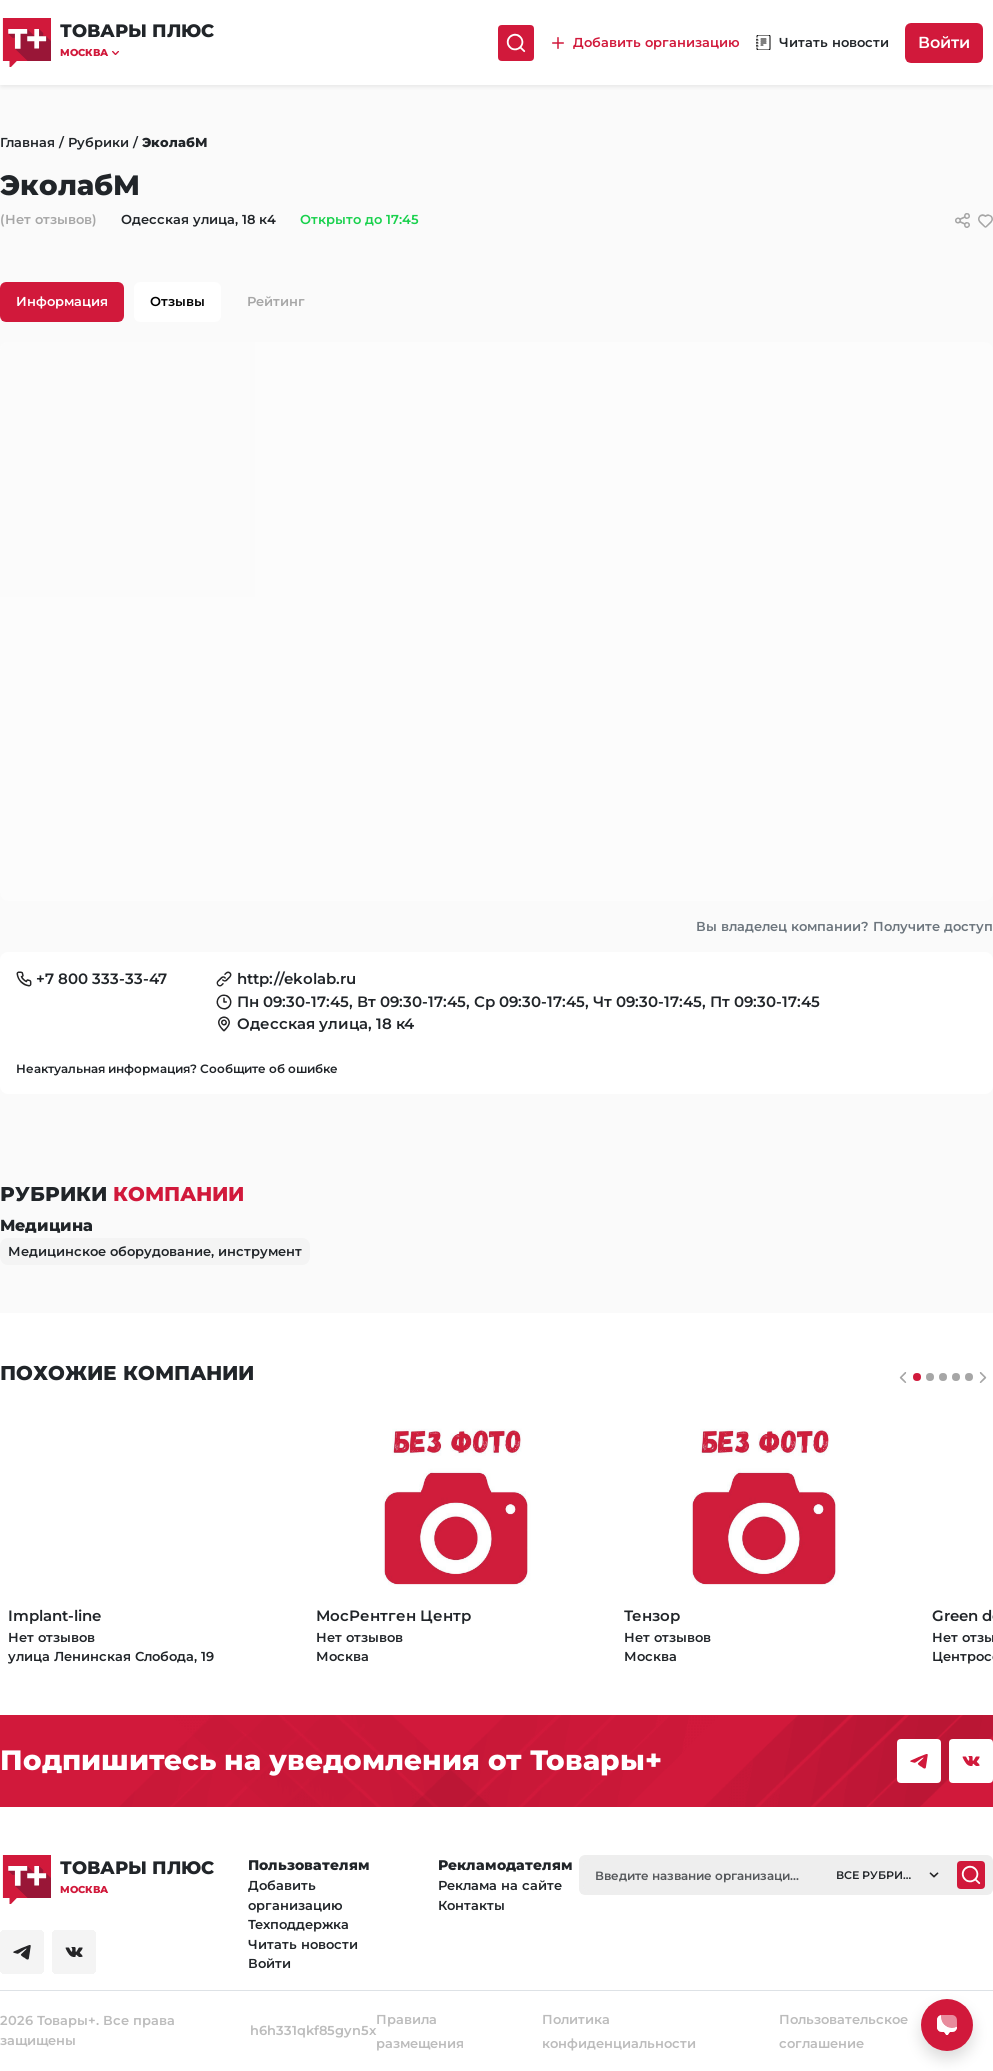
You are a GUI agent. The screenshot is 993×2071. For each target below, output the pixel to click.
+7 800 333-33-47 (101, 978)
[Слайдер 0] (917, 1377)
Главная (27, 142)
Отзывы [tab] (177, 301)
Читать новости (303, 1944)
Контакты (471, 1905)
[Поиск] (516, 43)
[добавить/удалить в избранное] (985, 220)
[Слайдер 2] (943, 1377)
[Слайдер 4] (969, 1377)
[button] (137, 52)
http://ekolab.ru (296, 978)
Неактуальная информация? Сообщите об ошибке (177, 1068)
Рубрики (98, 142)
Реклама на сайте (500, 1885)
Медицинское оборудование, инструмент (155, 1251)
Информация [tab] (62, 301)
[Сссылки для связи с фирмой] (962, 220)
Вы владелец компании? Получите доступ (844, 926)
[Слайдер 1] (930, 1377)
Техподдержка (298, 1924)
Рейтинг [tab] (276, 301)
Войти (944, 42)
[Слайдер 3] (956, 1377)
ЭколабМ (175, 142)
